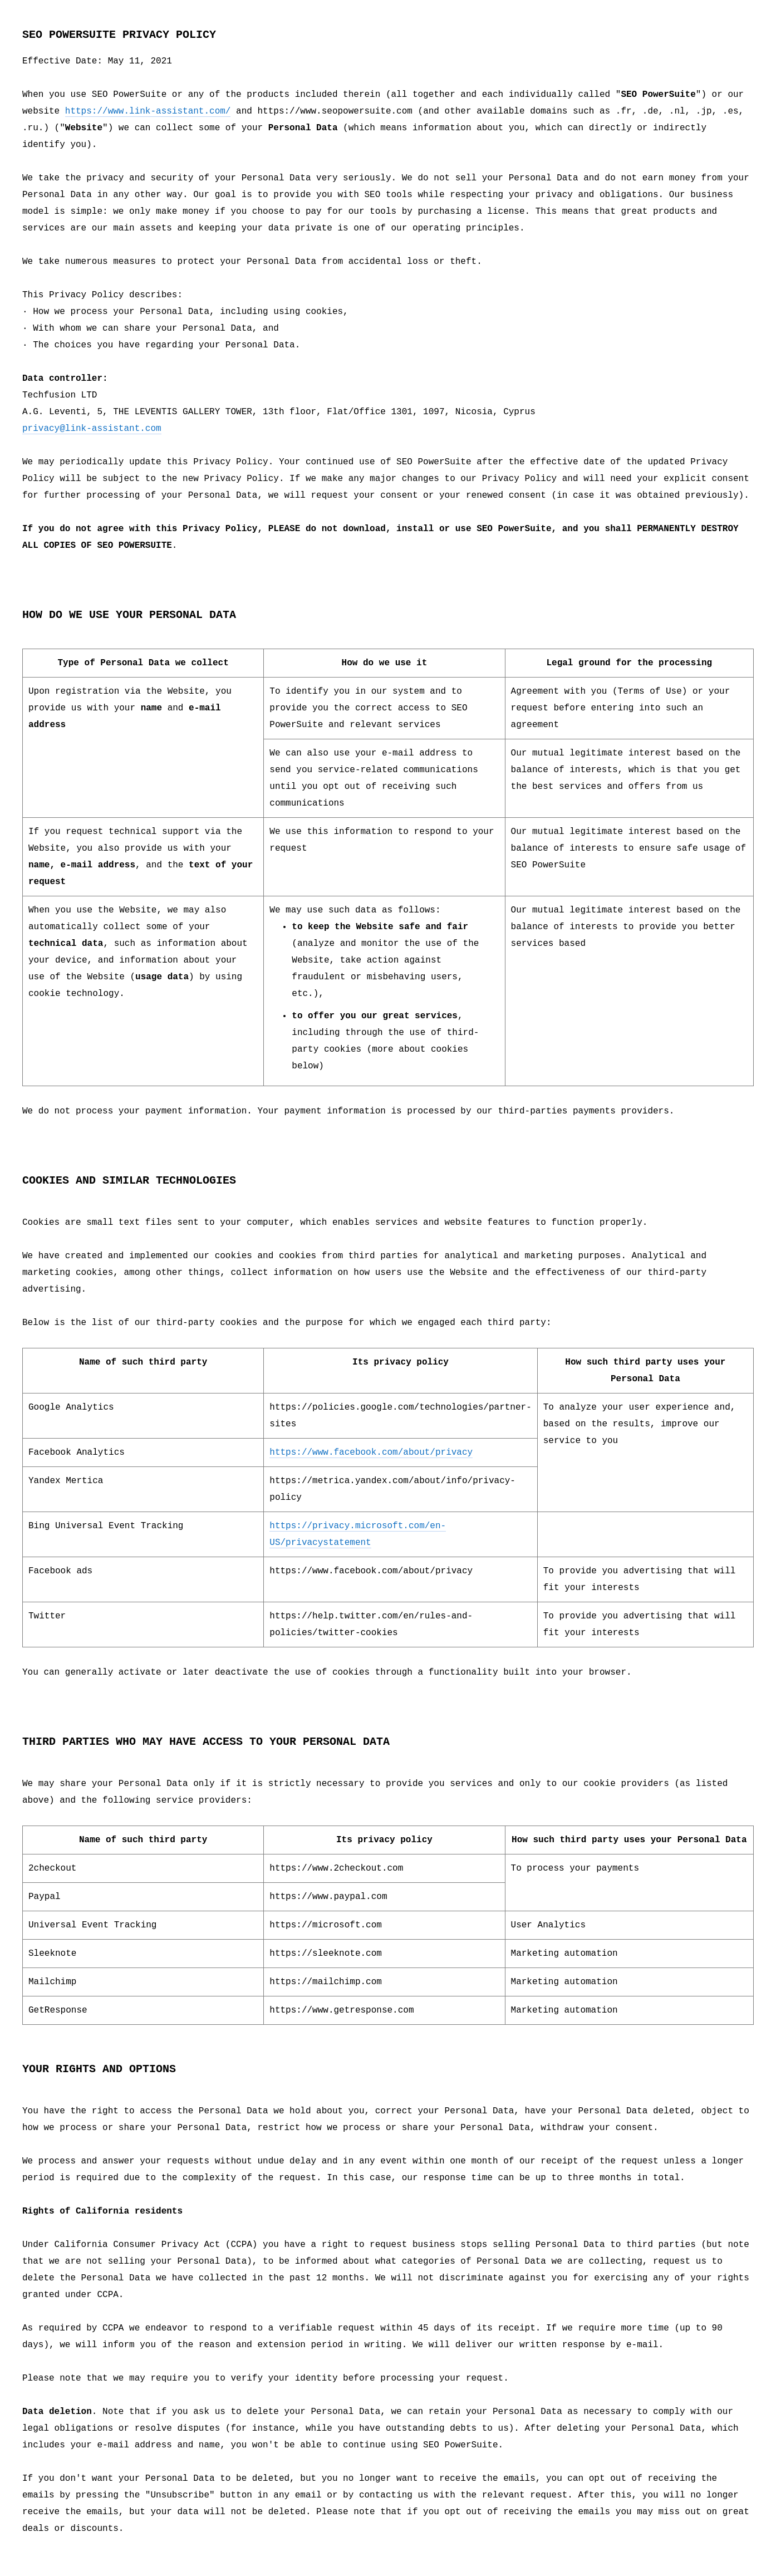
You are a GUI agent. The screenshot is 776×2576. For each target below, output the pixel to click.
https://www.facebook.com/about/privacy (371, 1453)
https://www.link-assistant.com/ (148, 111)
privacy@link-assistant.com (91, 429)
